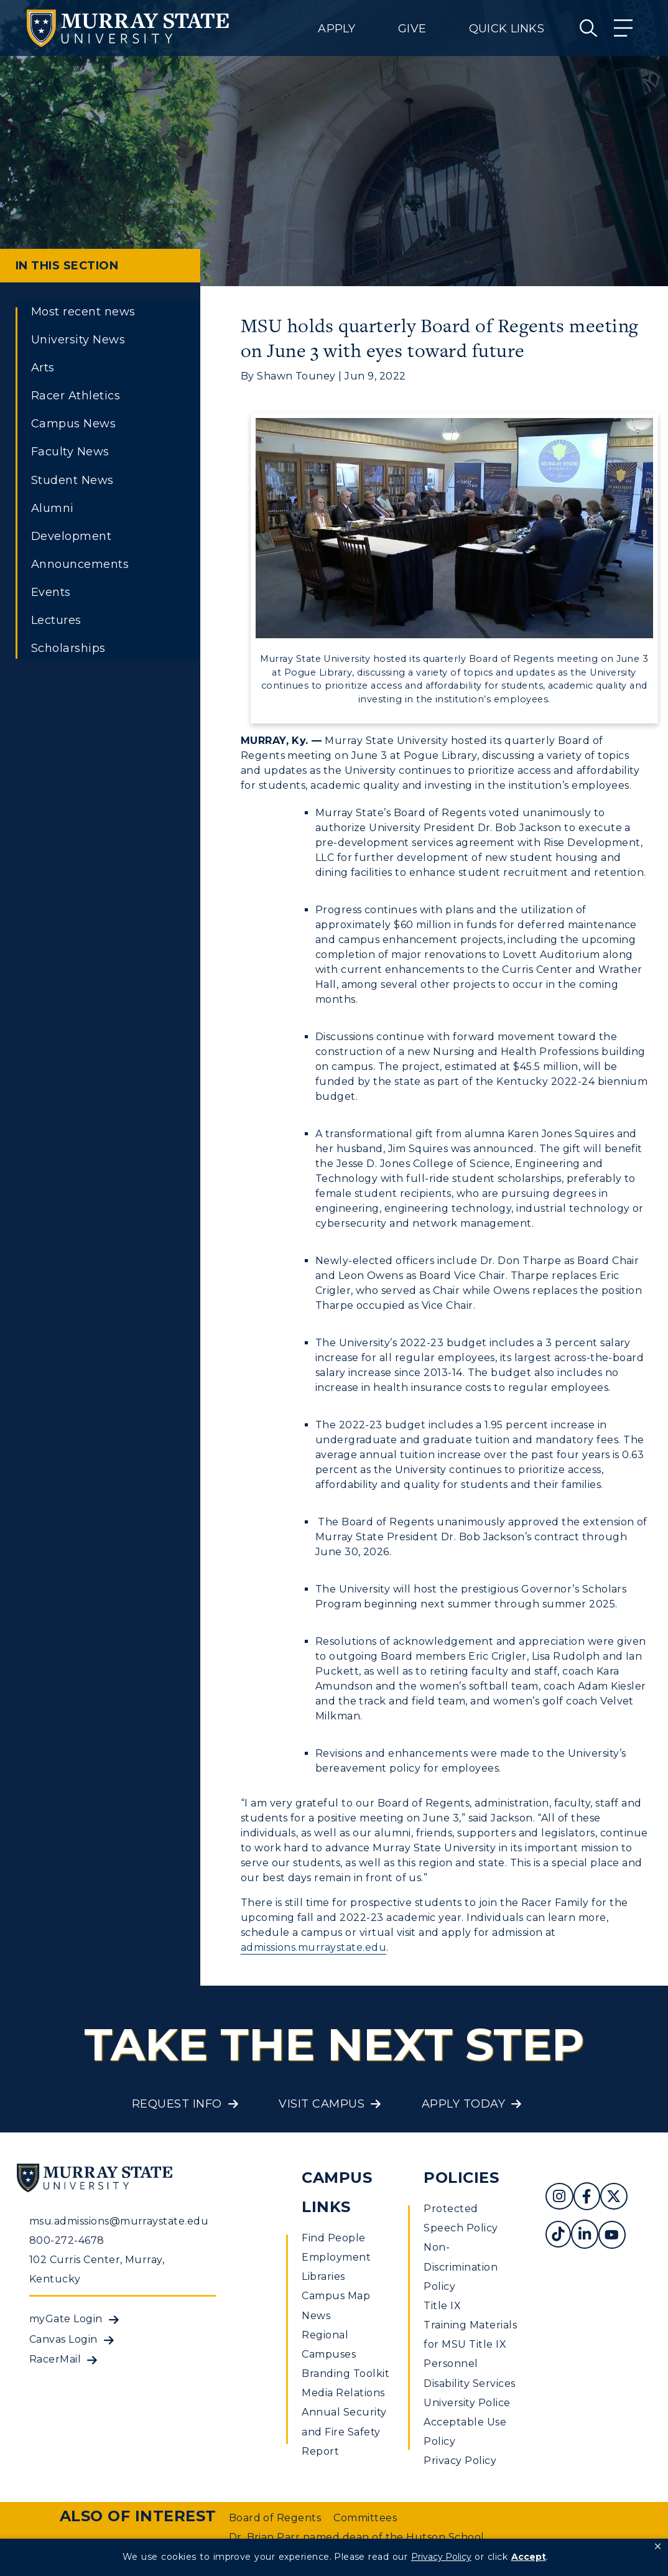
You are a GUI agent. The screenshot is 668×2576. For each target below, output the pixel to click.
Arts (43, 367)
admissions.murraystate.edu (313, 1947)
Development (71, 536)
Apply (336, 28)
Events (51, 592)
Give (412, 28)
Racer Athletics (75, 395)
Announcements (80, 564)
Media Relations (343, 2393)
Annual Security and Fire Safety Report (344, 2431)
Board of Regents (275, 2518)
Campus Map (336, 2296)
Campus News (73, 423)
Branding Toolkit (345, 2373)
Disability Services (469, 2383)
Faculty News (70, 451)
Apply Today (463, 2104)
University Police (467, 2403)
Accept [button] (528, 2556)
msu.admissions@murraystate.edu (118, 2221)
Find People (333, 2238)
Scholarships (68, 648)
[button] (658, 2547)
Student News (72, 480)
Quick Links (506, 28)
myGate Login (66, 2319)
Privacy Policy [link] (441, 2556)
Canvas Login (63, 2339)
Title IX (442, 2306)
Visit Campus (321, 2104)
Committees (365, 2518)
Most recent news (83, 312)
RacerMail (55, 2359)
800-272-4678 (66, 2240)
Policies (461, 2178)
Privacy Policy (460, 2461)
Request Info (177, 2104)
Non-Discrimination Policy (461, 2266)
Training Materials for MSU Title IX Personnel (470, 2344)
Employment (336, 2257)
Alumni (52, 508)
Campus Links (337, 2192)
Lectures (56, 620)
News (316, 2316)
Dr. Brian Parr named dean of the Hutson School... (360, 2537)
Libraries (323, 2276)
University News (78, 339)
